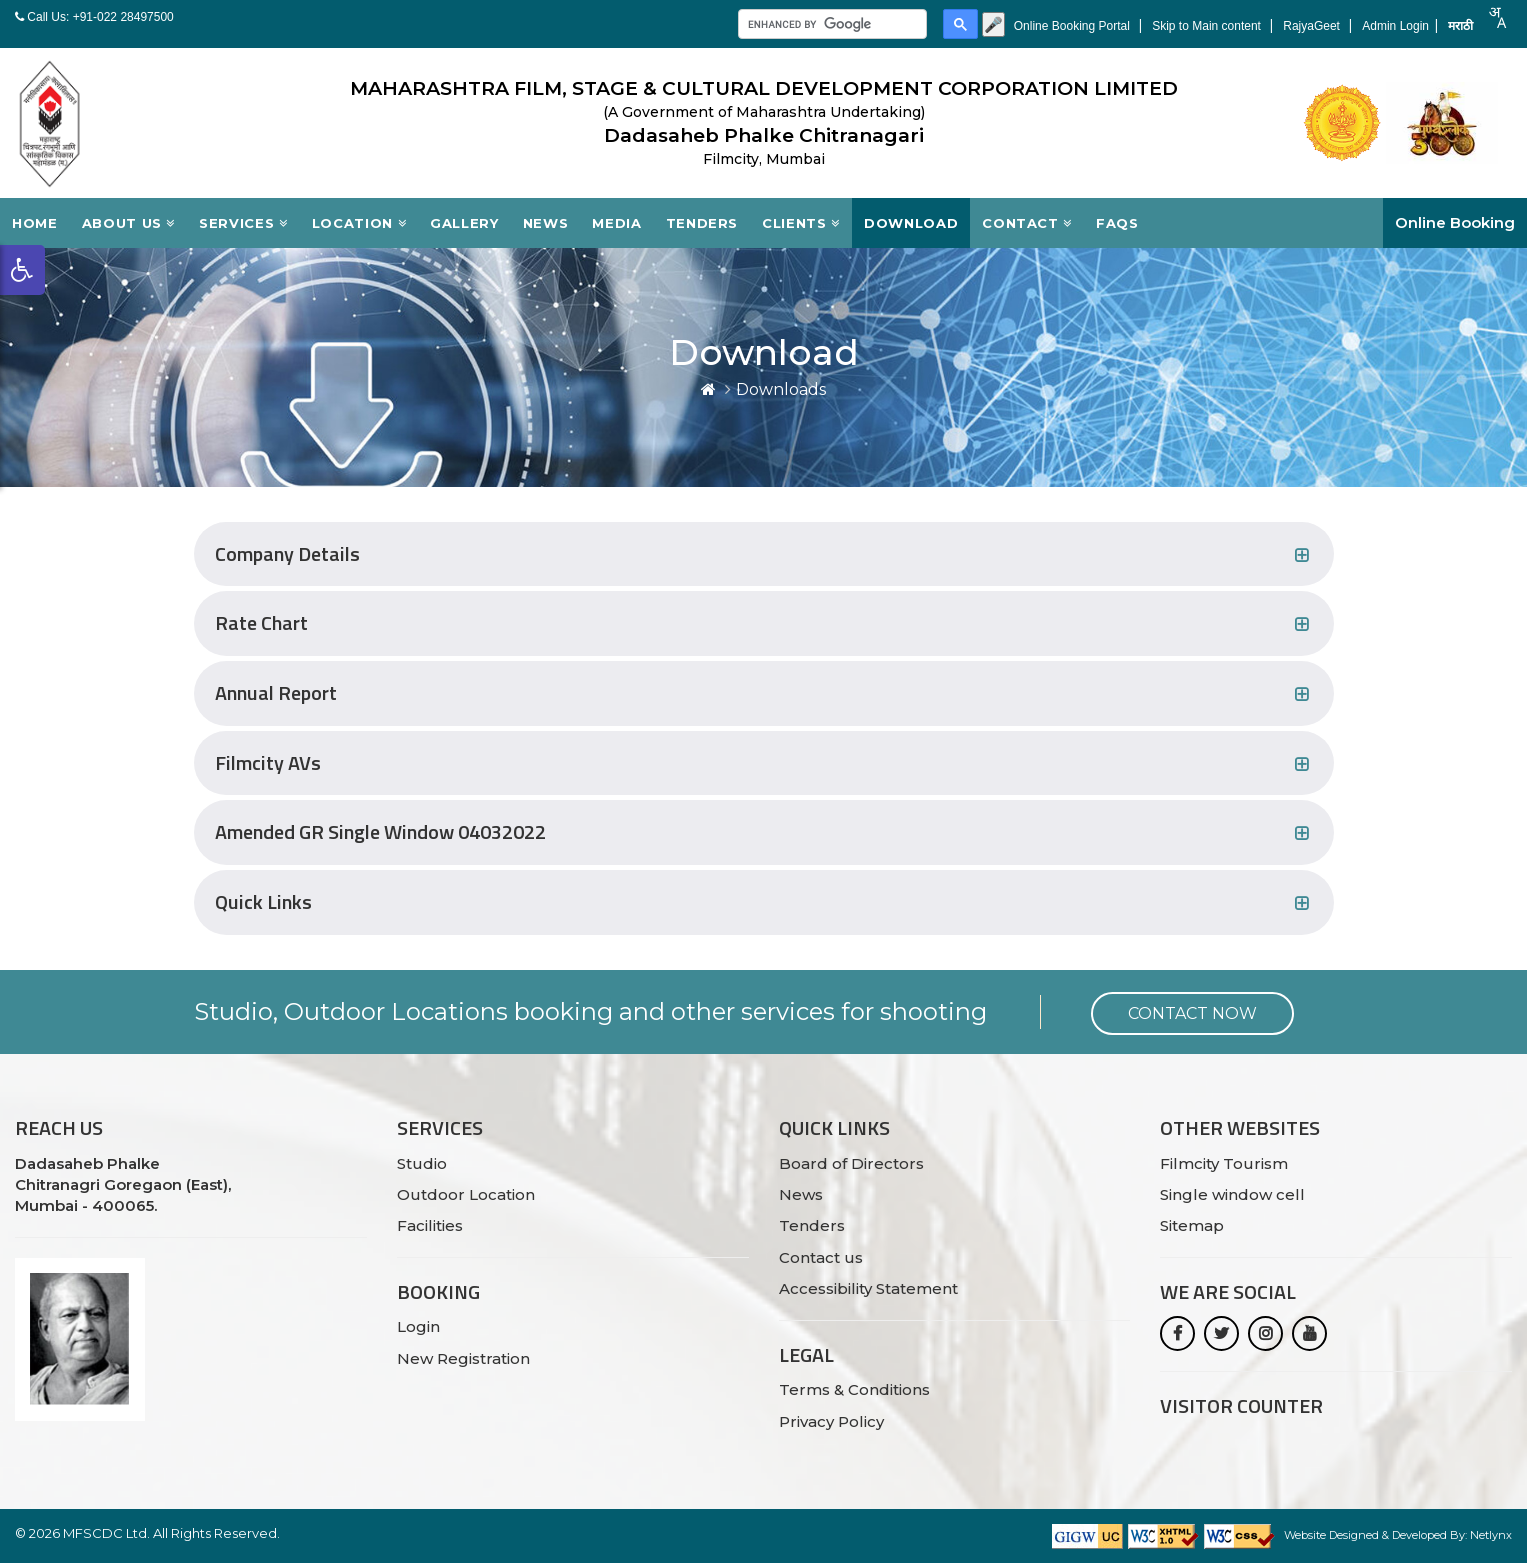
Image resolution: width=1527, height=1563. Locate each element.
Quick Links (263, 902)
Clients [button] (801, 223)
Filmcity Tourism (1224, 1163)
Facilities (430, 1225)
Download (911, 223)
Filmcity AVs (268, 763)
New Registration (463, 1358)
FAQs (1117, 223)
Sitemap (1192, 1225)
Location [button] (359, 223)
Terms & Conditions (854, 1389)
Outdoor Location (466, 1194)
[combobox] (1497, 17)
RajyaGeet (1313, 26)
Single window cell (1232, 1194)
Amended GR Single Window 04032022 (380, 832)
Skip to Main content (1208, 26)
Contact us (821, 1257)
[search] (830, 24)
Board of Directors (851, 1163)
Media (616, 223)
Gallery (464, 223)
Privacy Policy (831, 1421)
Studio (422, 1163)
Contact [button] (1027, 223)
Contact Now (1192, 1013)
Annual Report (276, 693)
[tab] (764, 554)
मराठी (1460, 26)
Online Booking (1455, 222)
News (546, 223)
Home (35, 223)
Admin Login (1395, 26)
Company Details (287, 554)
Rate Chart (261, 623)
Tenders (702, 223)
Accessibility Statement (868, 1288)
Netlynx (1491, 1535)
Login (418, 1326)
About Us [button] (129, 223)
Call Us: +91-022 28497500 (94, 17)
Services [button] (243, 223)
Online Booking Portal (1073, 26)
